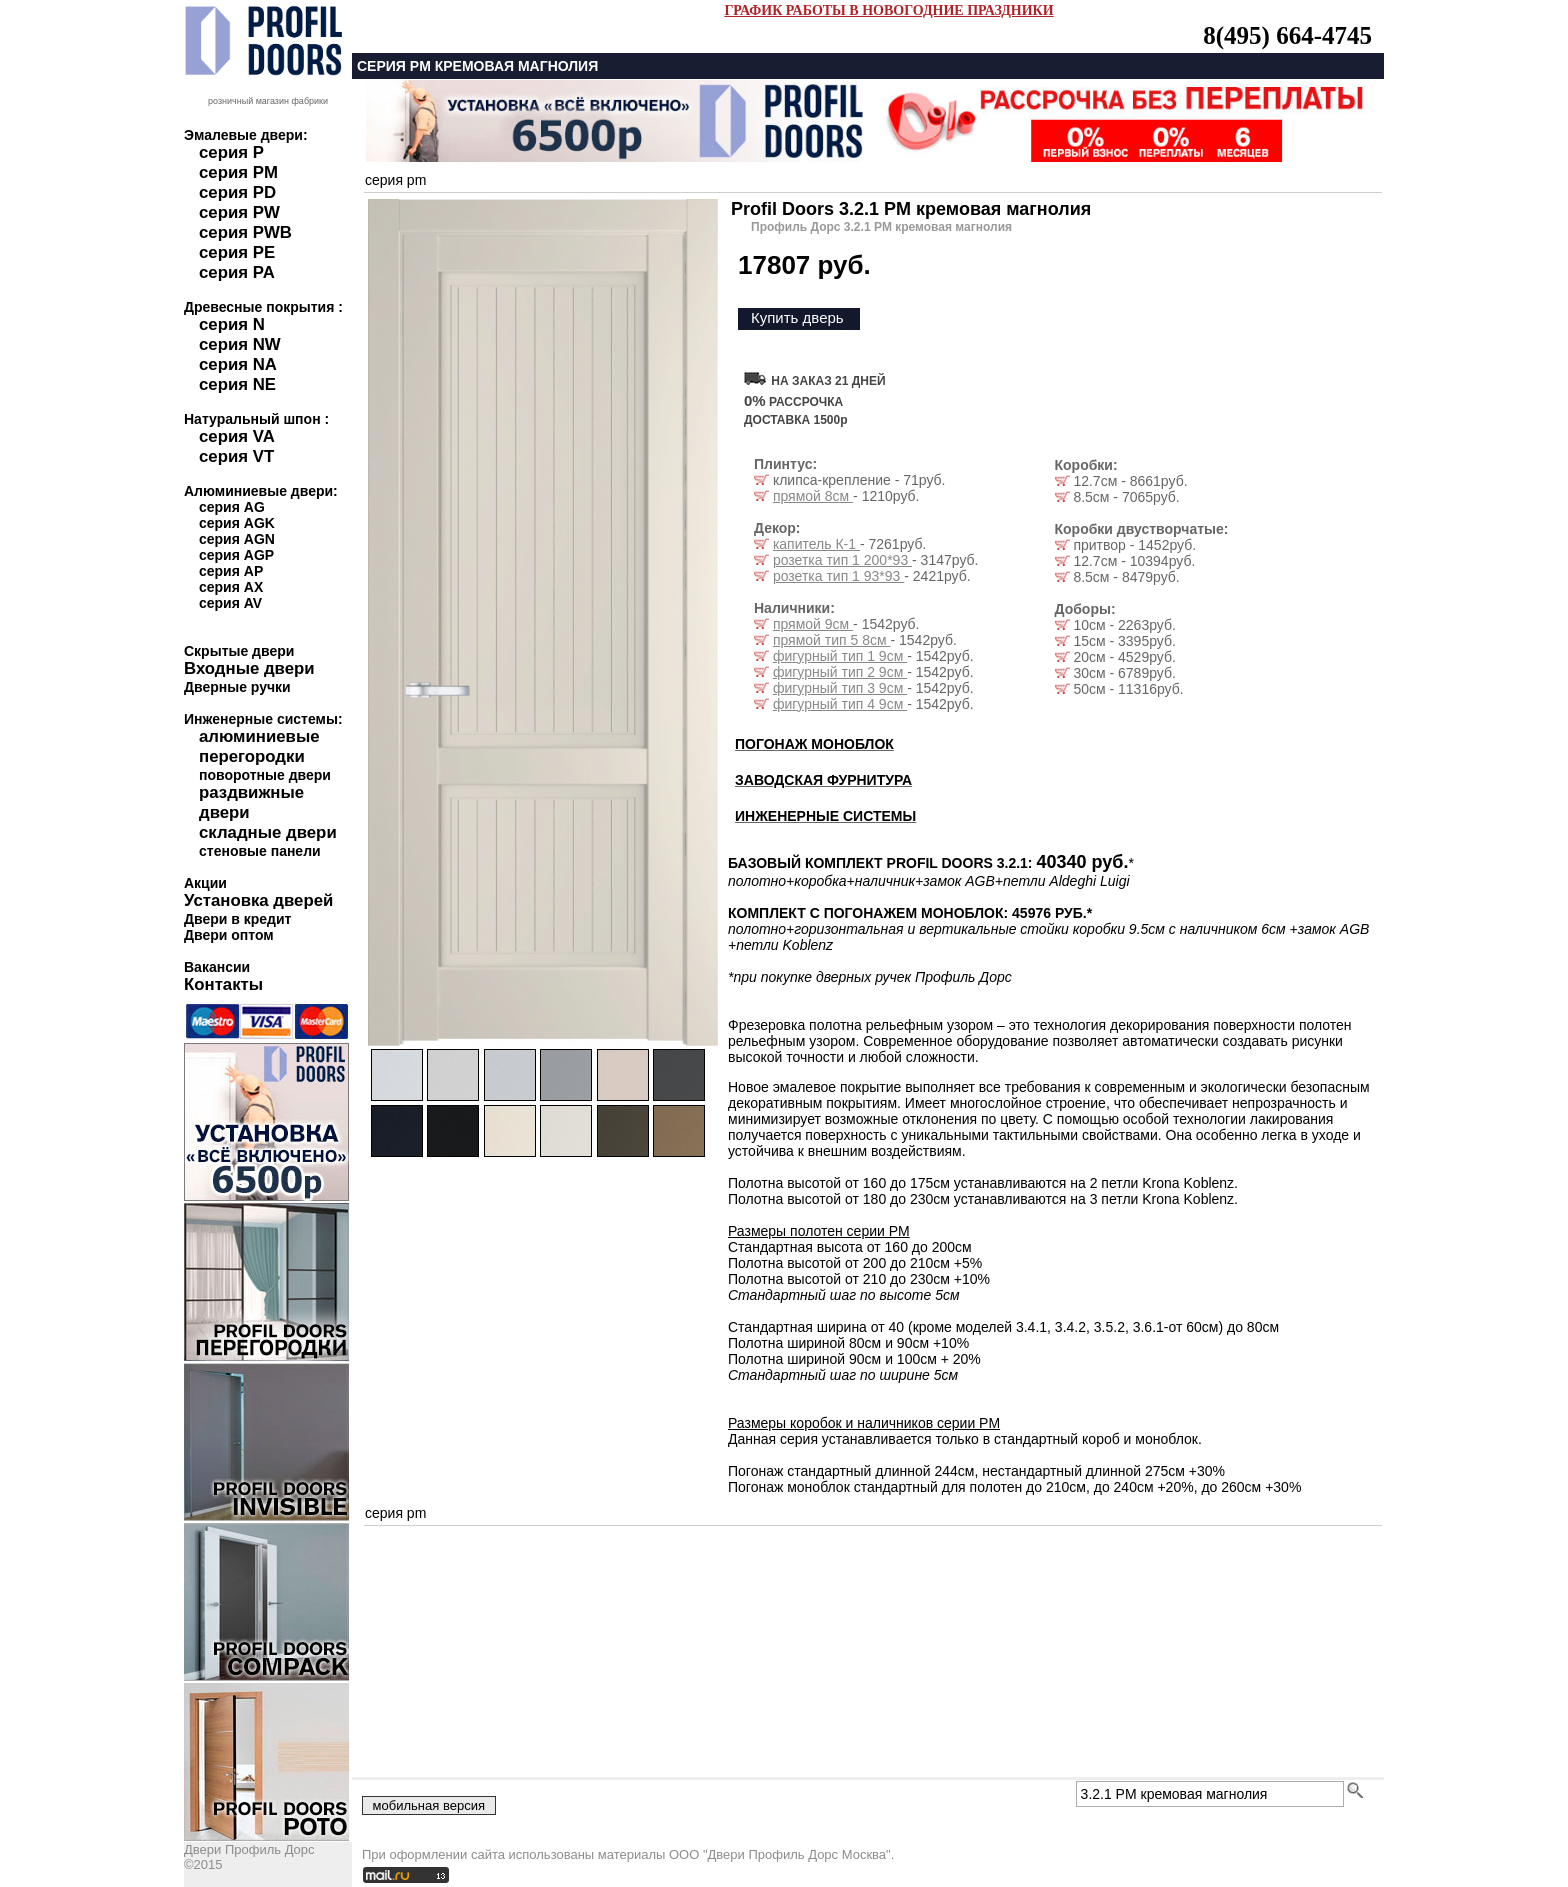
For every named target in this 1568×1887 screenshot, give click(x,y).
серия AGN (237, 539)
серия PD (237, 192)
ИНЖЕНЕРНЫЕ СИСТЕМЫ (825, 816)
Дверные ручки (237, 687)
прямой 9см (813, 624)
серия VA (237, 436)
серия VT (236, 456)
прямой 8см (813, 496)
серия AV (230, 603)
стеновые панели (260, 851)
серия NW (240, 344)
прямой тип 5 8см (832, 640)
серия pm (395, 180)
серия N (232, 324)
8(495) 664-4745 (1287, 35)
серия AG (232, 507)
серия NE (237, 384)
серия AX (231, 587)
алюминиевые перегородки (259, 746)
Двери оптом (229, 935)
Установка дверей (258, 900)
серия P (231, 152)
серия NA (238, 364)
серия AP (231, 571)
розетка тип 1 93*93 (838, 576)
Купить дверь (797, 317)
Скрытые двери (239, 651)
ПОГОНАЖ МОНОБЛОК (814, 744)
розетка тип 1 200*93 (842, 560)
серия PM (238, 172)
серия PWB (245, 232)
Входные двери (249, 668)
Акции (205, 883)
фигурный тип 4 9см (840, 704)
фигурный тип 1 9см (840, 656)
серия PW (239, 212)
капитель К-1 (816, 544)
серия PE (237, 252)
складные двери (268, 832)
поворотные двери (265, 775)
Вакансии (217, 967)
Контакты (223, 984)
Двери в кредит (237, 919)
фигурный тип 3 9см (840, 688)
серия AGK (237, 523)
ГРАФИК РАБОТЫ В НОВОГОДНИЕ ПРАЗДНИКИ (888, 10)
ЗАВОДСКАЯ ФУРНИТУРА (823, 780)
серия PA (237, 272)
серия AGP (236, 555)
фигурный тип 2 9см (840, 672)
